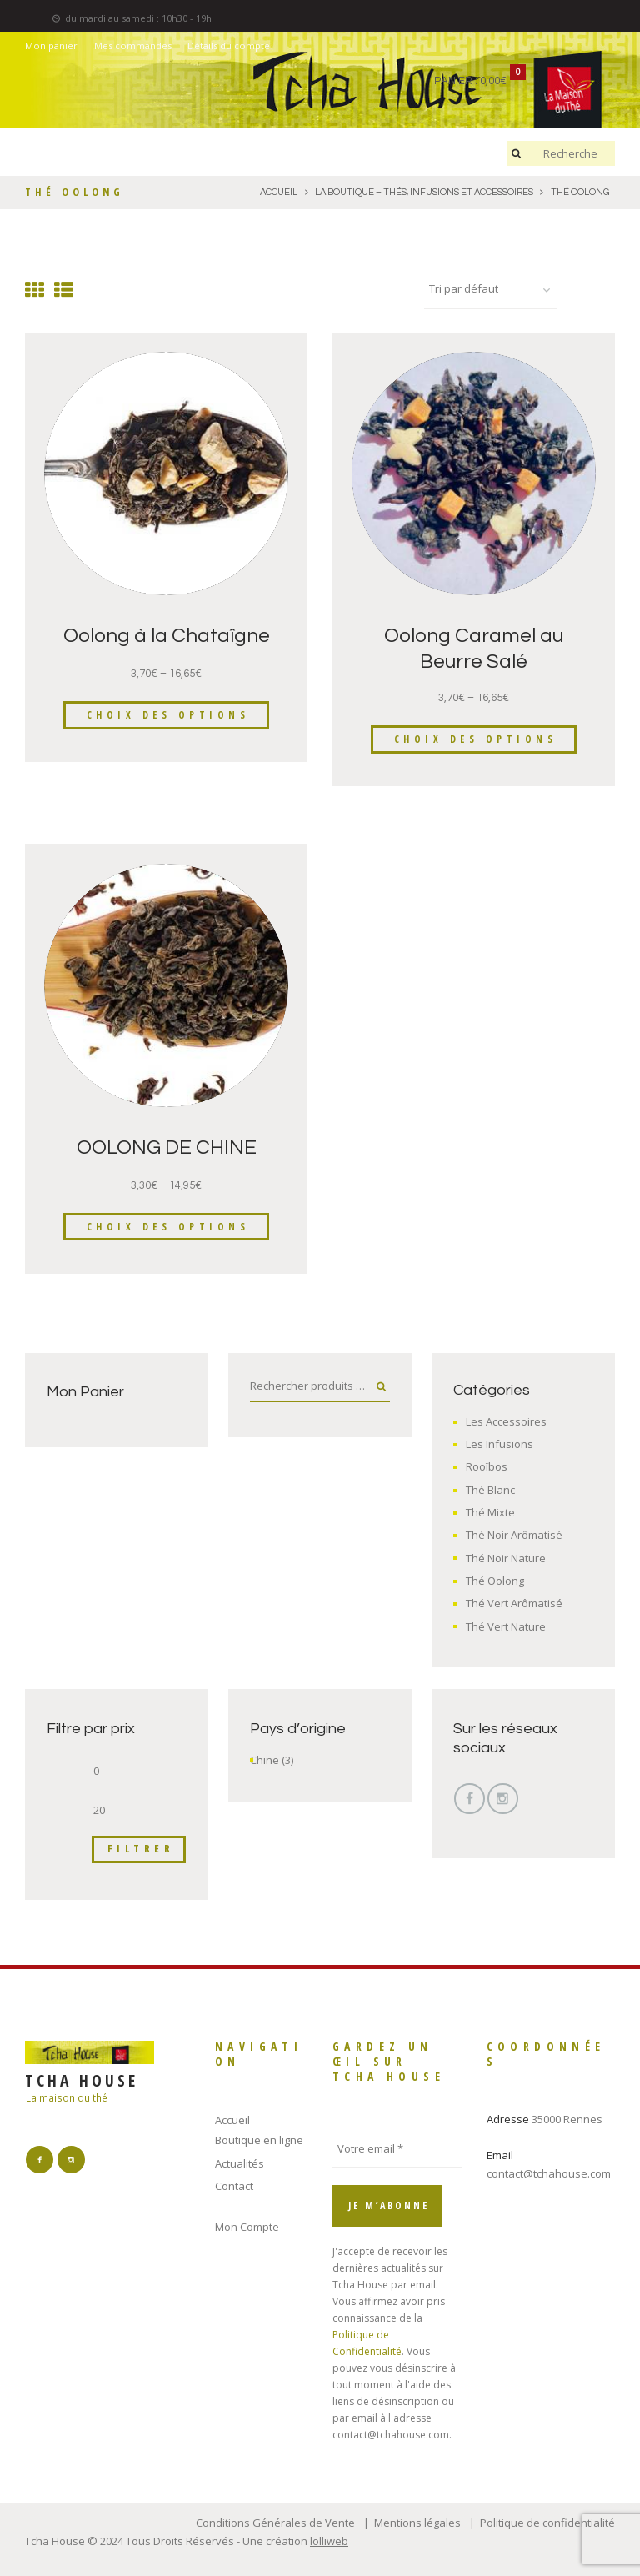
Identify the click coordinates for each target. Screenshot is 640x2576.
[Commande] (491, 289)
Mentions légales (417, 2522)
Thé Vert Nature (506, 1626)
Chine (264, 1759)
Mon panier (51, 45)
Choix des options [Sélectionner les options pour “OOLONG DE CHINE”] (168, 1227)
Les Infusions (499, 1443)
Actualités (239, 2163)
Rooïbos (487, 1466)
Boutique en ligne (259, 2140)
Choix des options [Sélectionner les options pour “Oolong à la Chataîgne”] (168, 715)
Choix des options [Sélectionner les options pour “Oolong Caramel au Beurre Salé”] (476, 739)
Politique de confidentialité (547, 2522)
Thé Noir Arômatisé (514, 1534)
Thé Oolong (495, 1580)
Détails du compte (229, 45)
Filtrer (141, 1848)
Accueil (232, 2119)
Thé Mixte (490, 1512)
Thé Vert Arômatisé (514, 1603)
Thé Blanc (490, 1489)
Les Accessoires (506, 1421)
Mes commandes (133, 45)
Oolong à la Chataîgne (166, 635)
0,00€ (493, 81)
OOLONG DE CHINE (167, 1147)
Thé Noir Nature (506, 1558)
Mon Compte (247, 2226)
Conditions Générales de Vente (275, 2522)
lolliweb (329, 2540)
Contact (234, 2185)
